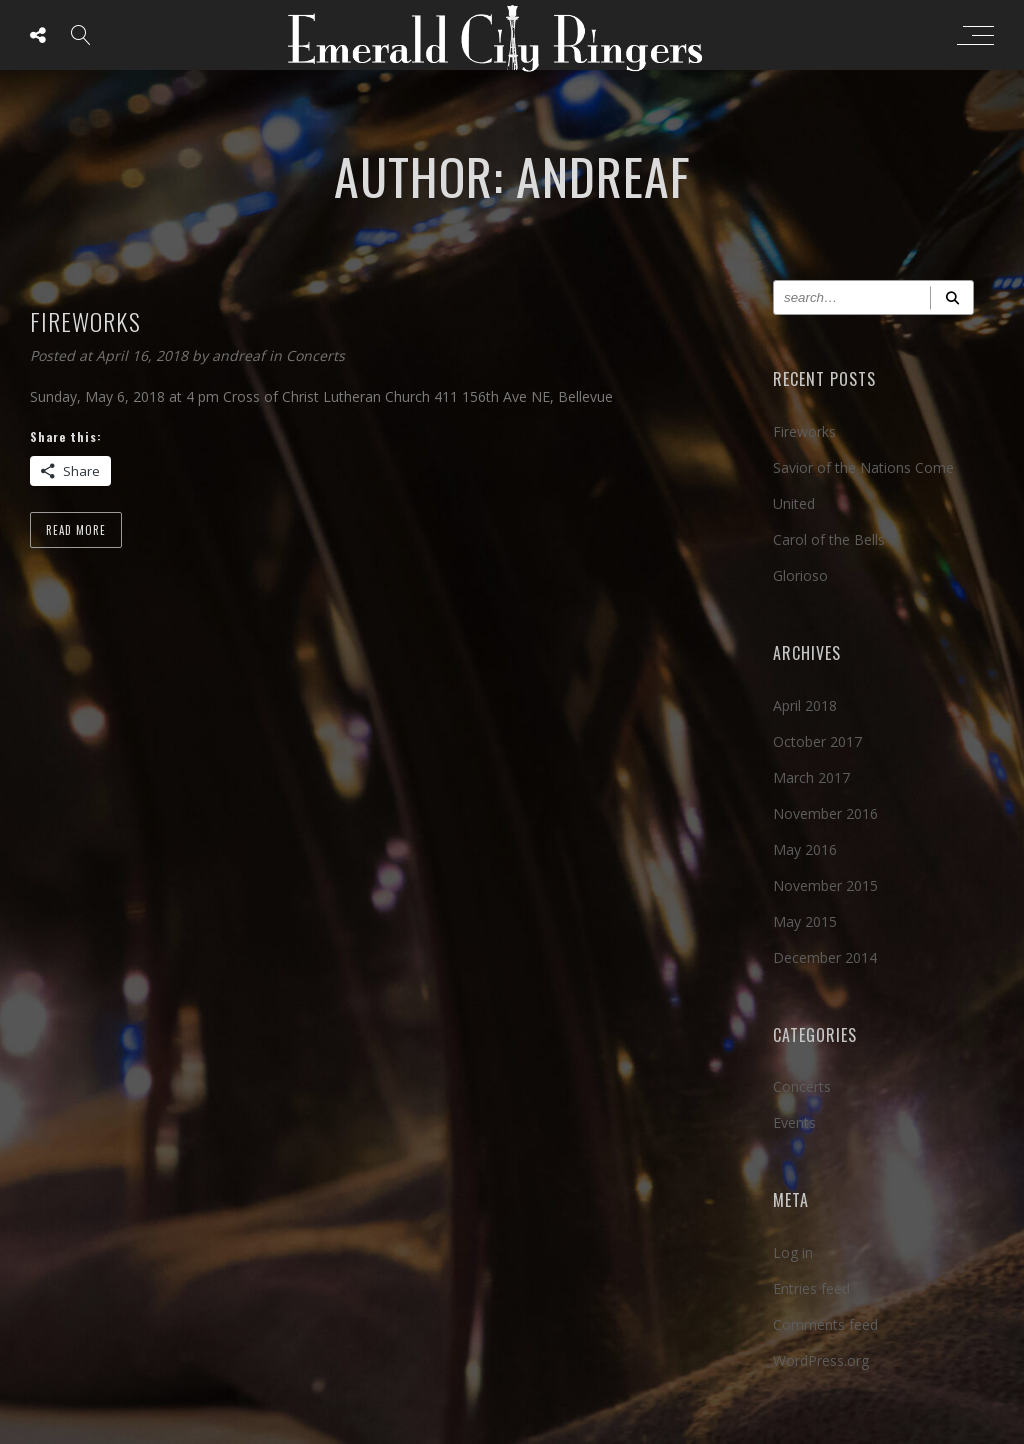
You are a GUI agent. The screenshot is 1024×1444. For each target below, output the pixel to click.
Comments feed (825, 1324)
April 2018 (805, 705)
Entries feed (811, 1288)
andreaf (240, 355)
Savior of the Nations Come (863, 467)
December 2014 (825, 957)
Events (794, 1122)
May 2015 (805, 921)
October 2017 (817, 741)
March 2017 (811, 777)
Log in (793, 1252)
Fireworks (804, 431)
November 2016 (825, 813)
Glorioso (800, 575)
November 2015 (825, 885)
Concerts (315, 355)
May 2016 (805, 849)
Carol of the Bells (829, 539)
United (794, 503)
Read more (76, 530)
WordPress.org (821, 1360)
